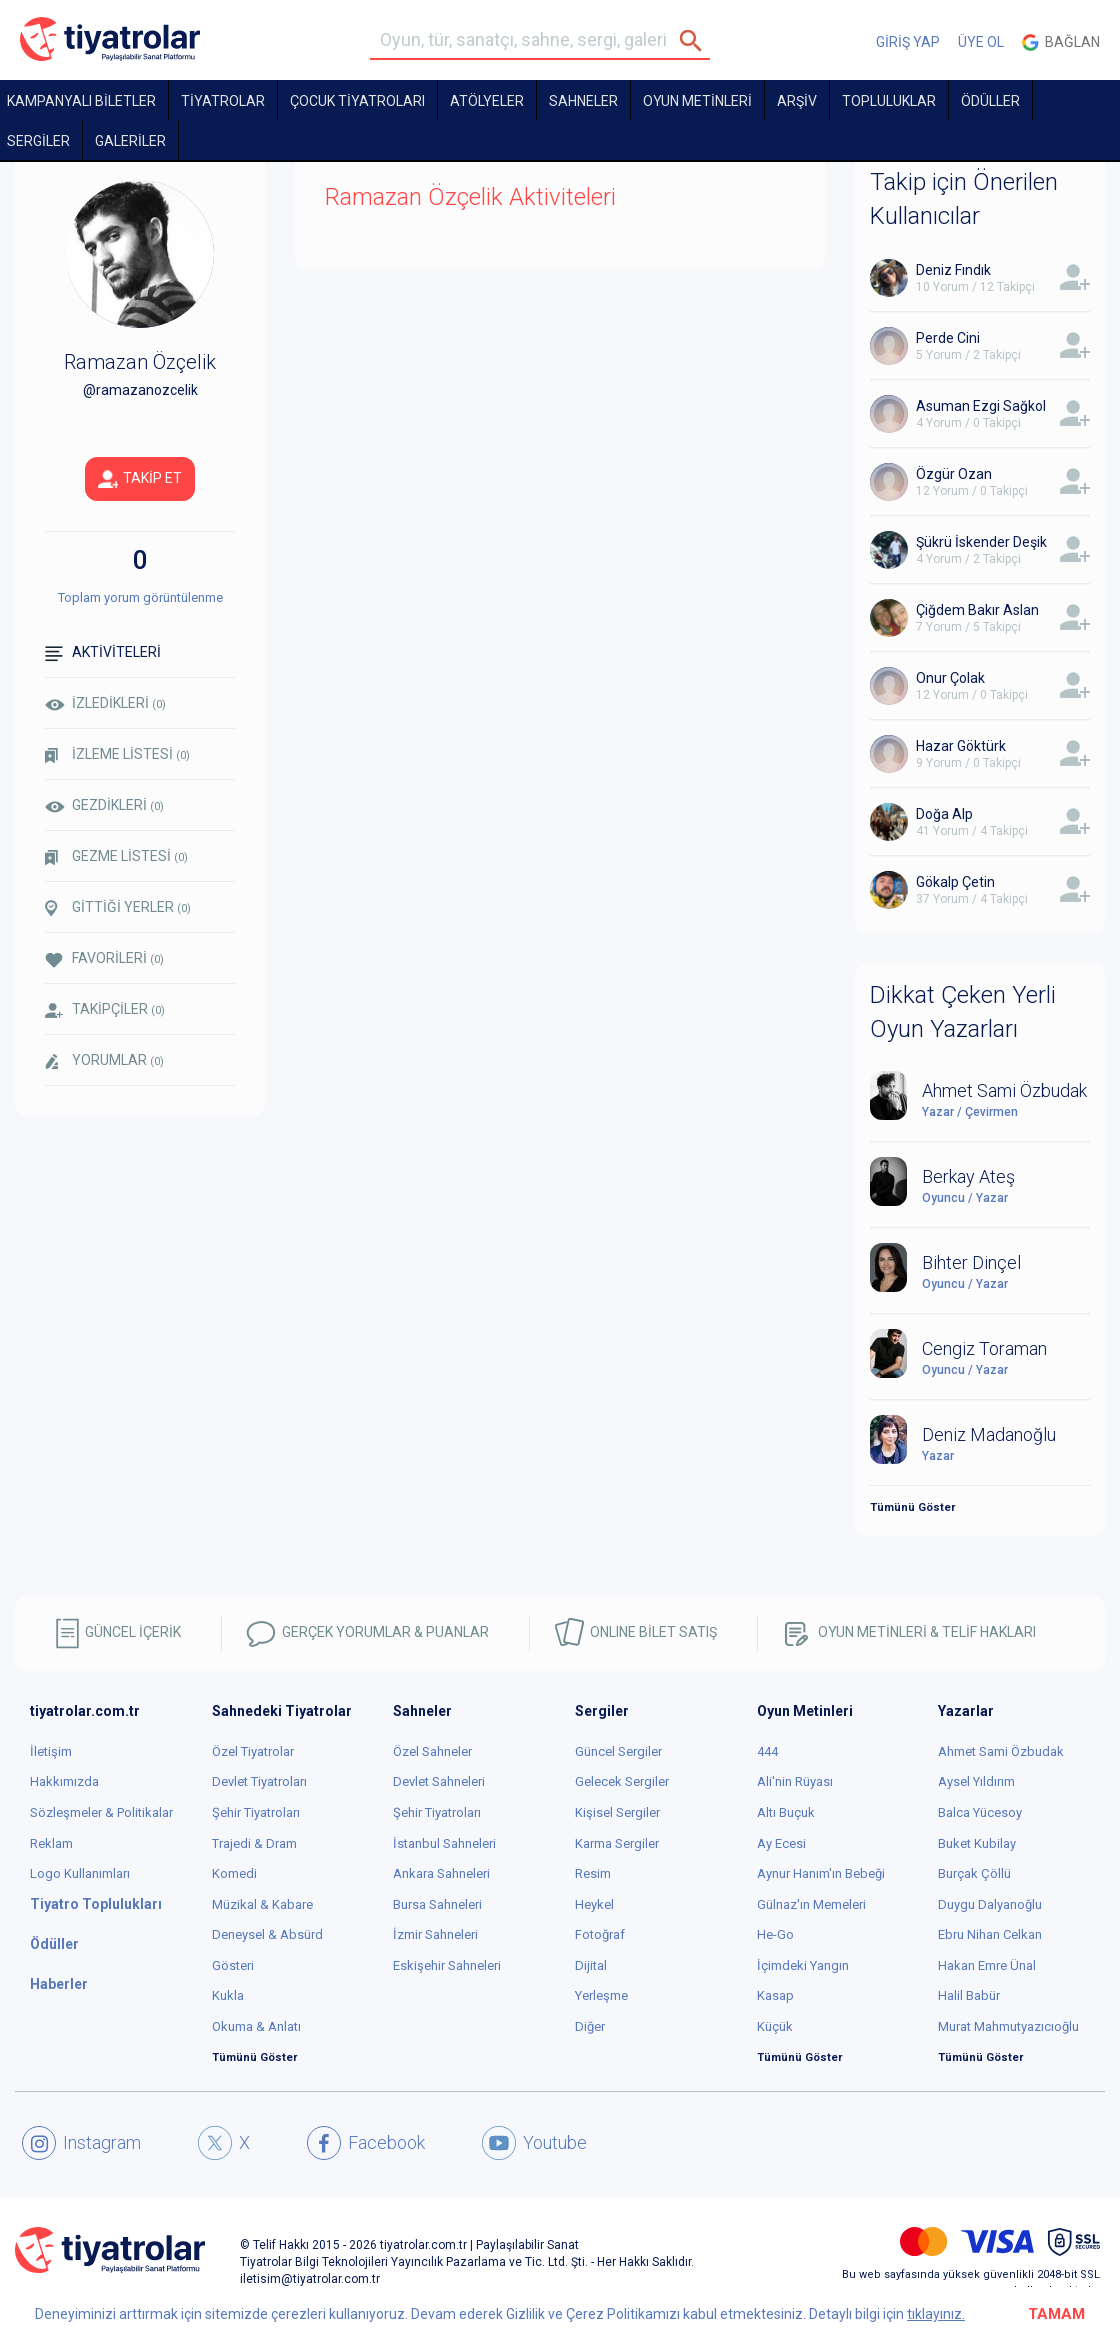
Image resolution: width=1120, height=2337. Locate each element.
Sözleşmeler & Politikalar (101, 1812)
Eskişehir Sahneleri (447, 1965)
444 (767, 1751)
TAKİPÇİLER (105, 1009)
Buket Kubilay (977, 1843)
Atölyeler (487, 101)
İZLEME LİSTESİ (117, 754)
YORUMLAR (104, 1061)
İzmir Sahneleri (435, 1934)
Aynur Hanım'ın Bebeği (821, 1873)
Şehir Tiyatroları (256, 1812)
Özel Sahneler (432, 1751)
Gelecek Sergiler (622, 1781)
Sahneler (583, 101)
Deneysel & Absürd (267, 1934)
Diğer (590, 2026)
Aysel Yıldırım (976, 1781)
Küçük (775, 2026)
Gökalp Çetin (955, 882)
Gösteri (233, 1965)
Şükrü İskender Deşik (981, 542)
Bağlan (1061, 42)
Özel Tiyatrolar (253, 1751)
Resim (593, 1873)
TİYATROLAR (223, 101)
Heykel (594, 1904)
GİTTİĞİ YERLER (118, 908)
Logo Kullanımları (80, 1873)
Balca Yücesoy (980, 1812)
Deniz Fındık (953, 270)
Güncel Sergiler (618, 1751)
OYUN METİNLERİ (697, 101)
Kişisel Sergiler (617, 1812)
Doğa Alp (944, 814)
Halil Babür (969, 1995)
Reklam (51, 1843)
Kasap (775, 1995)
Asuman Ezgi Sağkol (981, 406)
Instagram (81, 2143)
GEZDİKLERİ (104, 805)
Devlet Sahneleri (439, 1781)
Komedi (234, 1873)
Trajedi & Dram (254, 1843)
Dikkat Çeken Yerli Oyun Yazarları (963, 1012)
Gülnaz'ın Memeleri (811, 1904)
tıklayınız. (936, 2314)
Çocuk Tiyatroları (357, 101)
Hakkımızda (64, 1781)
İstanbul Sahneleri (444, 1843)
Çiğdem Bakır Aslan (977, 610)
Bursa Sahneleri (437, 1904)
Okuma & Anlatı (256, 2026)
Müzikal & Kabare (262, 1904)
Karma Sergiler (617, 1843)
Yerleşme (601, 1995)
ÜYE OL (981, 42)
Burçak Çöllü (974, 1873)
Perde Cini (948, 338)
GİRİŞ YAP (908, 42)
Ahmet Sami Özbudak (1001, 1751)
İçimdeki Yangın (803, 1965)
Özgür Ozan (954, 474)
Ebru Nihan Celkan (990, 1934)
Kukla (228, 1995)
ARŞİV (797, 101)
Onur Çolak (950, 678)
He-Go (775, 1934)
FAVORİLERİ (104, 958)
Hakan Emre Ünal (987, 1965)
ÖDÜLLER (990, 101)
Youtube (534, 2143)
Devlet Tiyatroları (259, 1781)
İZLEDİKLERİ (105, 703)
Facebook (366, 2143)
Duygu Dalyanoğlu (990, 1904)
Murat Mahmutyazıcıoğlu (1008, 2026)
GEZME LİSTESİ (116, 856)
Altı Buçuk (786, 1812)
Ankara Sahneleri (441, 1873)
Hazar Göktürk (961, 746)
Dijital (591, 1965)
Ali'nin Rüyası (795, 1781)
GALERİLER (130, 141)
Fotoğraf (600, 1934)
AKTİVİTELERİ (103, 652)
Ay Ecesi (781, 1843)
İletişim (51, 1751)
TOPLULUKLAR (889, 101)
